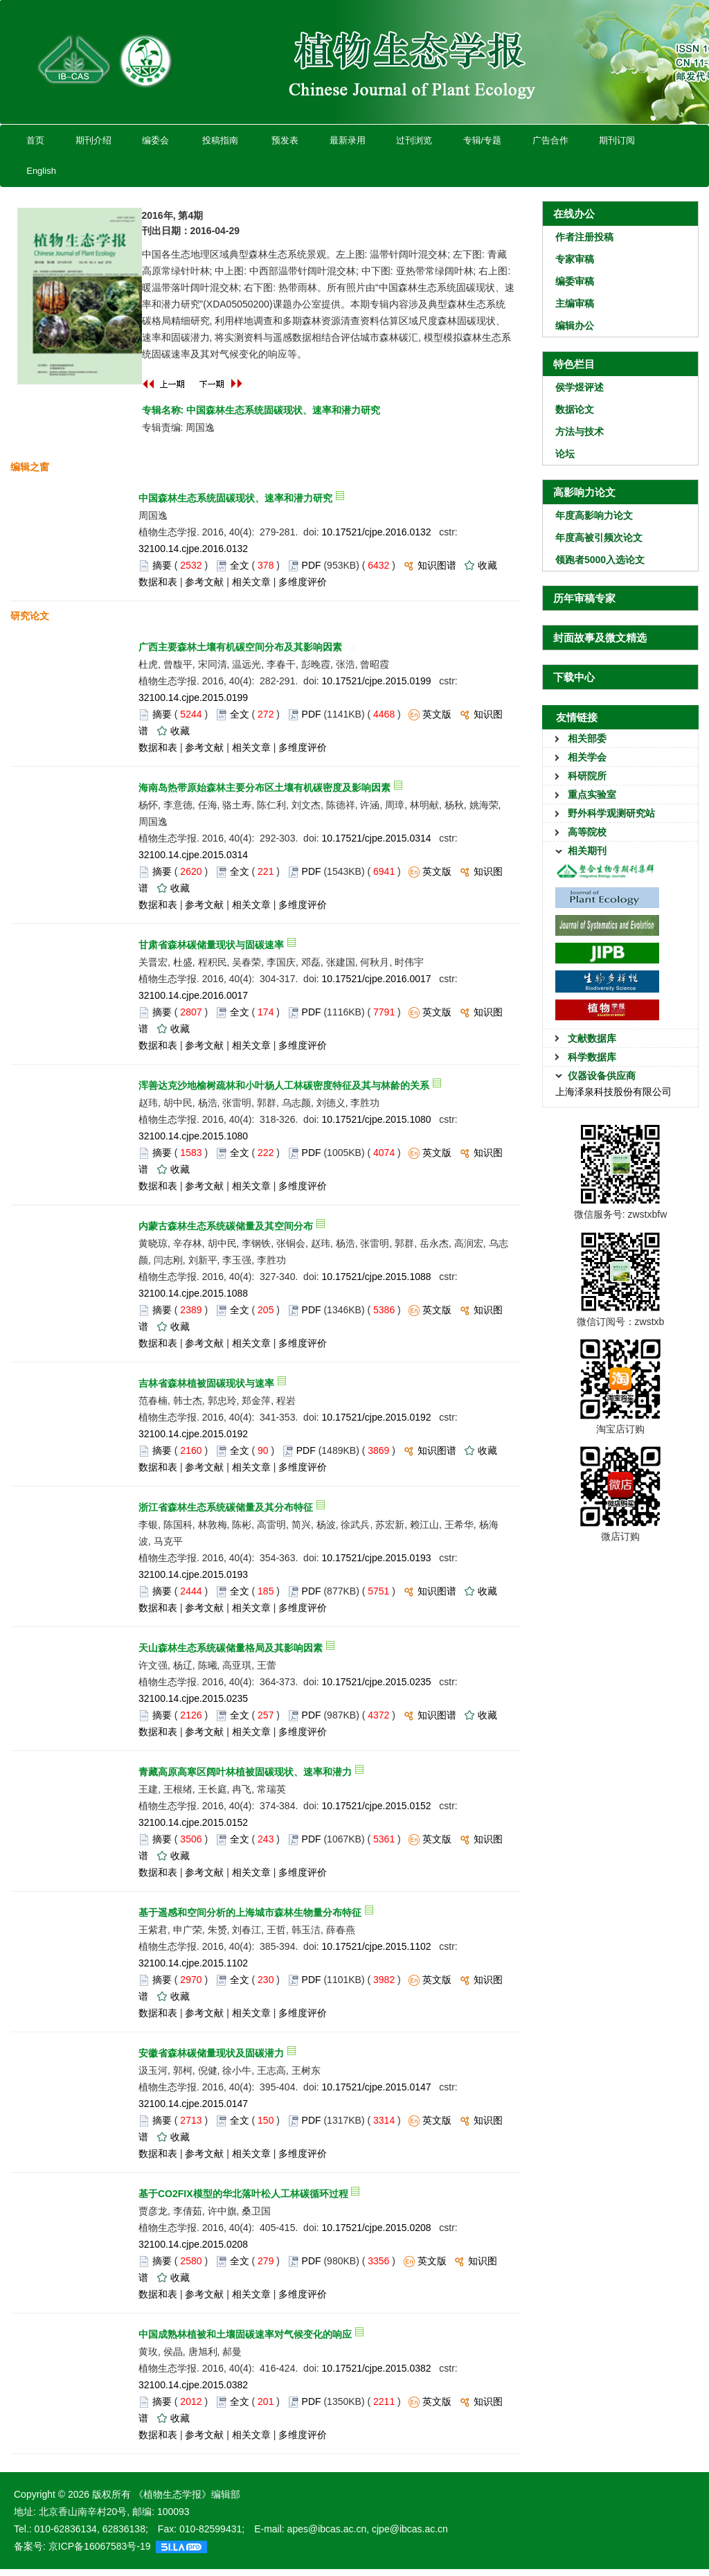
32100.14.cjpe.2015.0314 (193, 854)
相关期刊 (587, 850)
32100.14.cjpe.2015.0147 (193, 2103)
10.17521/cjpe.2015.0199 (376, 680)
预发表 (285, 140)
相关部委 (587, 738)
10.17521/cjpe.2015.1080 (376, 1119)
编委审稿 (574, 281)
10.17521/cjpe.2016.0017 (376, 978)
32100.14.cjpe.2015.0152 (193, 1822)
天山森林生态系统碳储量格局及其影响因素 (230, 1647)
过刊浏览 (414, 140)
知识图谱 (437, 565)
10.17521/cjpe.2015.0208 (376, 2227)
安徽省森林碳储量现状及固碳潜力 (211, 2053)
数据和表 (157, 581)
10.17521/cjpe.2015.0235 (376, 1681)
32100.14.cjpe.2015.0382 (193, 2384)
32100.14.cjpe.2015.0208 (193, 2244)
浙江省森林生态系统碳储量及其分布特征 (225, 1507)
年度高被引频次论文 (599, 537)
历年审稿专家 (584, 598)
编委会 (155, 140)
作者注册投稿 (584, 236)
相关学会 (587, 757)
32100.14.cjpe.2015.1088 (193, 1293)
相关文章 (251, 581)
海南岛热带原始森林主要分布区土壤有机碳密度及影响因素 (264, 787)
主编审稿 (574, 303)
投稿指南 (220, 140)
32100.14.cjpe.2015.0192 (193, 1433)
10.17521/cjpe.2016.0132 (376, 532)
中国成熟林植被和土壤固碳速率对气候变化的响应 (245, 2334)
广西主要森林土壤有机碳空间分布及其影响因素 (240, 646)
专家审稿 (574, 259)
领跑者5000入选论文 (600, 559)
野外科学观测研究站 (611, 813)
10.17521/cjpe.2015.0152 (376, 1805)
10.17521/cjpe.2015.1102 (376, 1946)
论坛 (565, 453)
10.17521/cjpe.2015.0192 (376, 1417)
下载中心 (574, 677)
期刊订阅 (617, 140)
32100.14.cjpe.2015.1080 (193, 1136)
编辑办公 (574, 325)
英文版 (436, 714)
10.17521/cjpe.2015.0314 (376, 838)
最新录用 (347, 140)
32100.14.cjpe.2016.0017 (193, 995)
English (41, 171)
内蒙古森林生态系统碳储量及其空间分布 (225, 1226)
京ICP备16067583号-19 (99, 2546)
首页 (35, 140)
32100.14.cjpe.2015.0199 (193, 697)
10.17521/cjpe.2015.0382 (376, 2368)
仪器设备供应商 (602, 1075)
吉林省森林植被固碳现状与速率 (206, 1383)
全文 (239, 565)
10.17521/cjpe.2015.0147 (376, 2087)
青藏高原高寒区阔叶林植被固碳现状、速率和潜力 (245, 1771)
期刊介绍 (93, 140)
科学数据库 (592, 1057)
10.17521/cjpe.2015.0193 (376, 1557)
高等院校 (587, 831)
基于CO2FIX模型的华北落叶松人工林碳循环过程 (243, 2193)
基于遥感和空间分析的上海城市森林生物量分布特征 (249, 1912)
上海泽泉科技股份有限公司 (613, 1091)
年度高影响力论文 (594, 515)
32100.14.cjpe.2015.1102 (193, 1963)
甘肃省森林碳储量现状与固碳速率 (211, 944)
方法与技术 (579, 431)
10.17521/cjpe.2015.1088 (376, 1276)
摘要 (162, 565)
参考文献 (204, 581)
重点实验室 (592, 794)
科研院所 (587, 775)
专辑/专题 (482, 140)
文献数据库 (592, 1038)
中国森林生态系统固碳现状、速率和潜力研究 (235, 498)
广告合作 (550, 140)
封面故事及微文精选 (600, 637)
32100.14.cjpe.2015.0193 (193, 1574)
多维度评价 (302, 581)
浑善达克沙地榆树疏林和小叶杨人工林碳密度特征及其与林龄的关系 (283, 1085)
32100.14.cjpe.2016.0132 (193, 548)
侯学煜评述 (579, 387)
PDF (311, 565)
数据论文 (574, 409)
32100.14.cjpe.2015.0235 (193, 1698)
